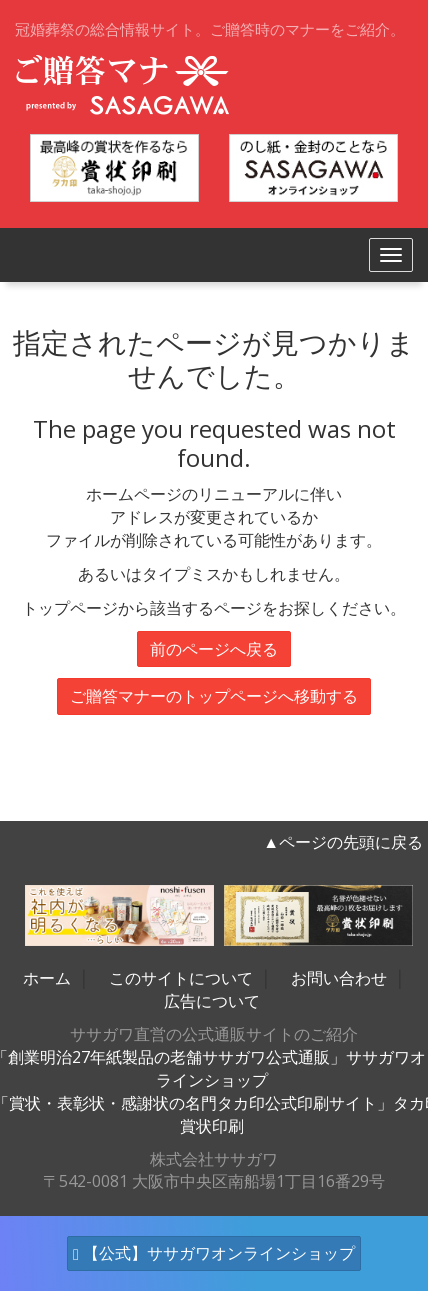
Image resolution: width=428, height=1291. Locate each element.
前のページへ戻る (214, 649)
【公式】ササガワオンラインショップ (214, 1253)
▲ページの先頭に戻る (343, 842)
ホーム (47, 978)
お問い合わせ (339, 978)
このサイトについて (181, 978)
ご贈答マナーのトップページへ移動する (214, 696)
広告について (212, 1001)
